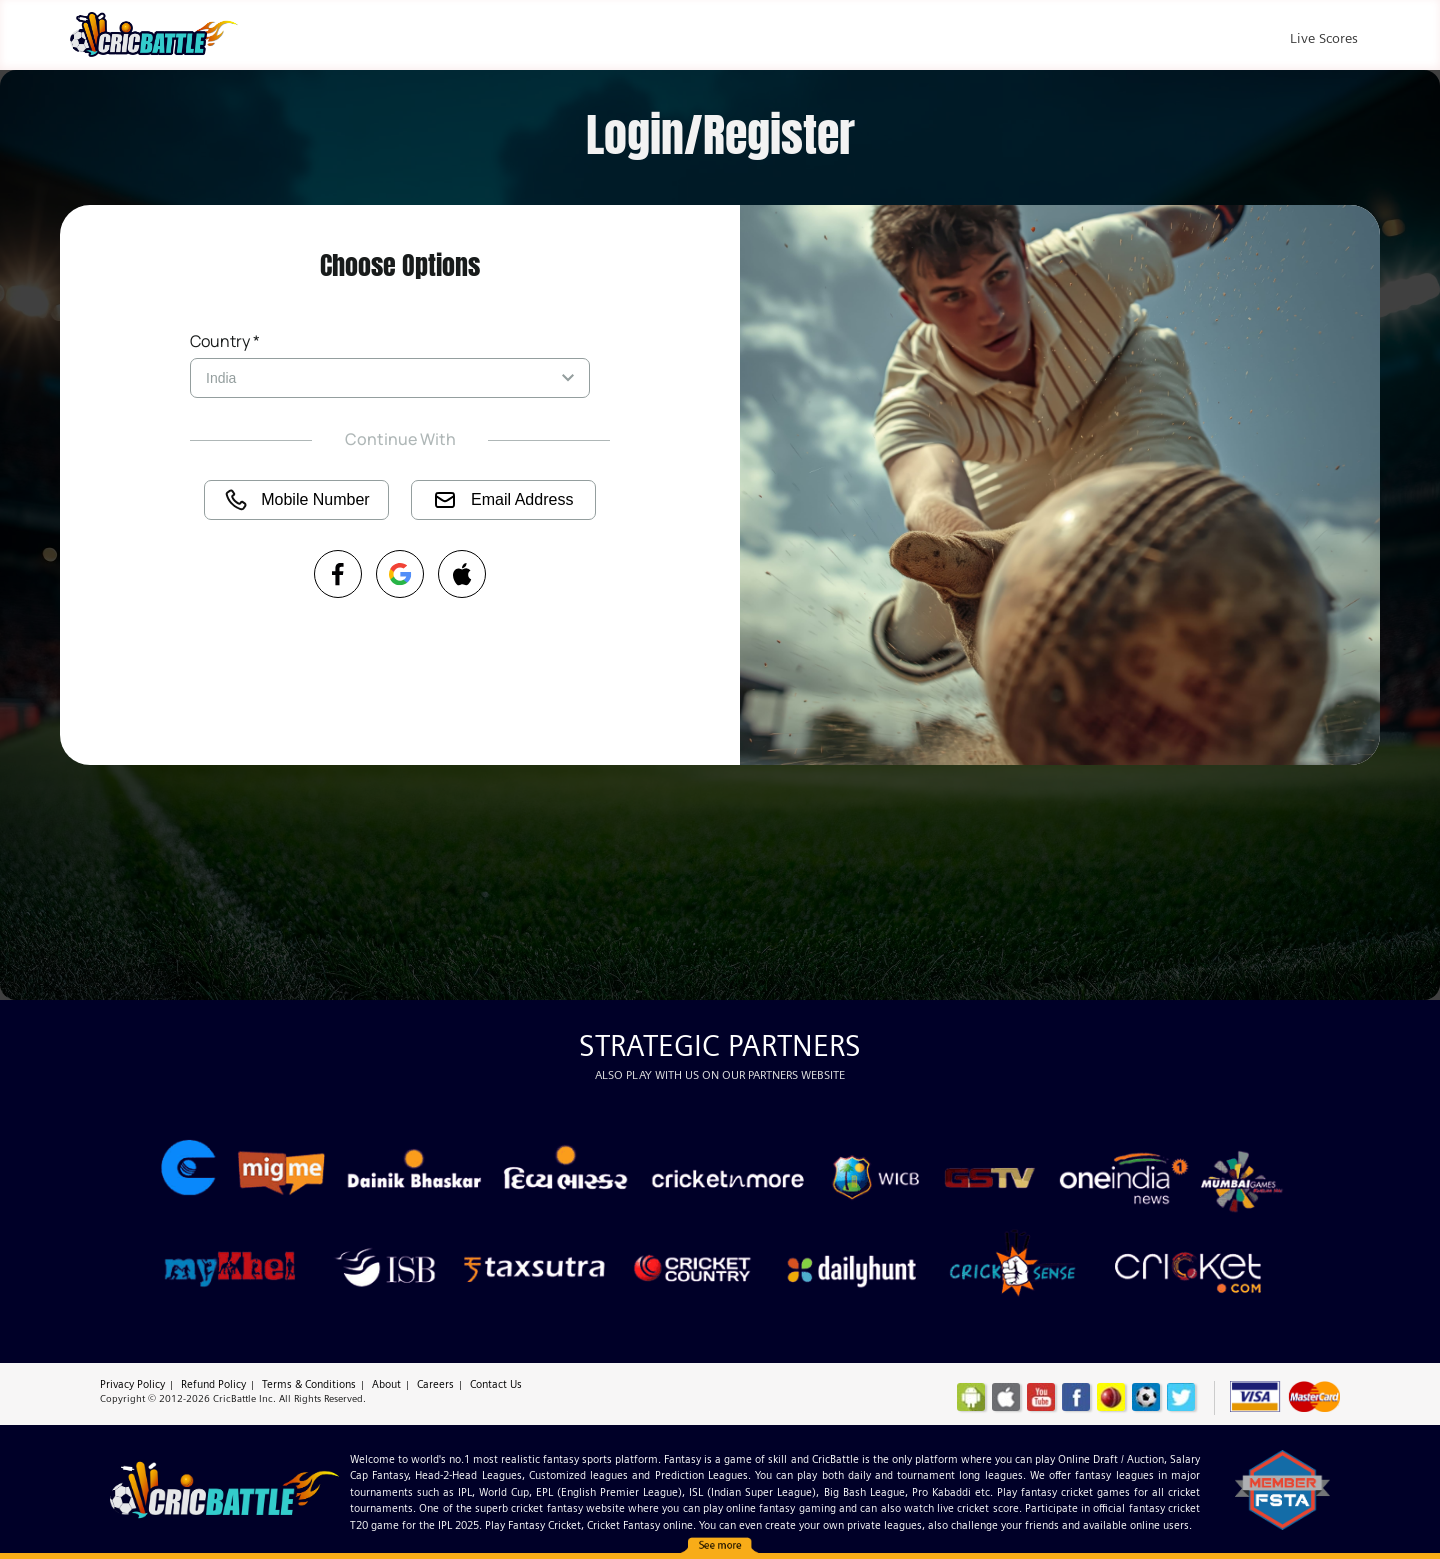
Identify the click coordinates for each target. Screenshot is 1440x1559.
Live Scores (1324, 38)
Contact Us (496, 1384)
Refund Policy (213, 1384)
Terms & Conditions (309, 1384)
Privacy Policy (132, 1384)
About (386, 1384)
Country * (225, 341)
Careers (435, 1384)
